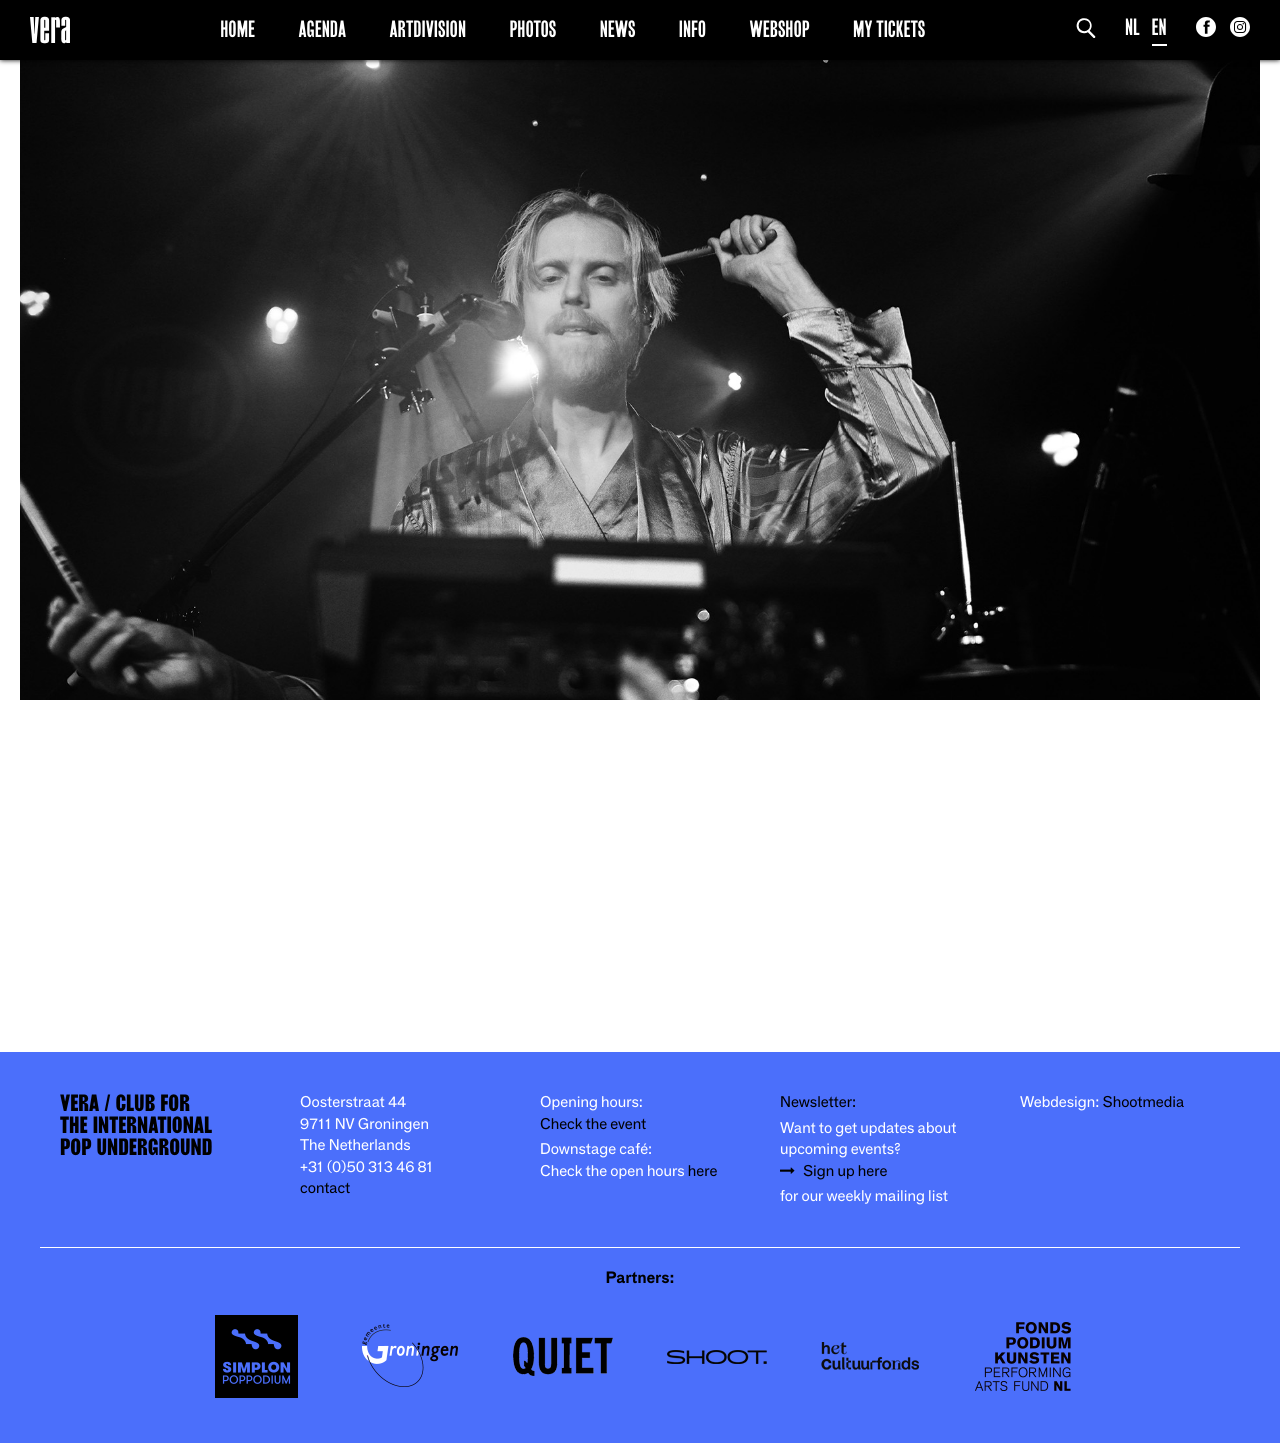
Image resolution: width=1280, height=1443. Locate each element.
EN (1159, 27)
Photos (532, 29)
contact (325, 1188)
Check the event (593, 1124)
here (703, 1171)
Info (692, 29)
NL (1132, 27)
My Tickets (889, 29)
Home (237, 29)
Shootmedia (1144, 1102)
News (618, 29)
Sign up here (845, 1171)
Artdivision (428, 29)
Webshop (780, 29)
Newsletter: (818, 1102)
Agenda (322, 29)
